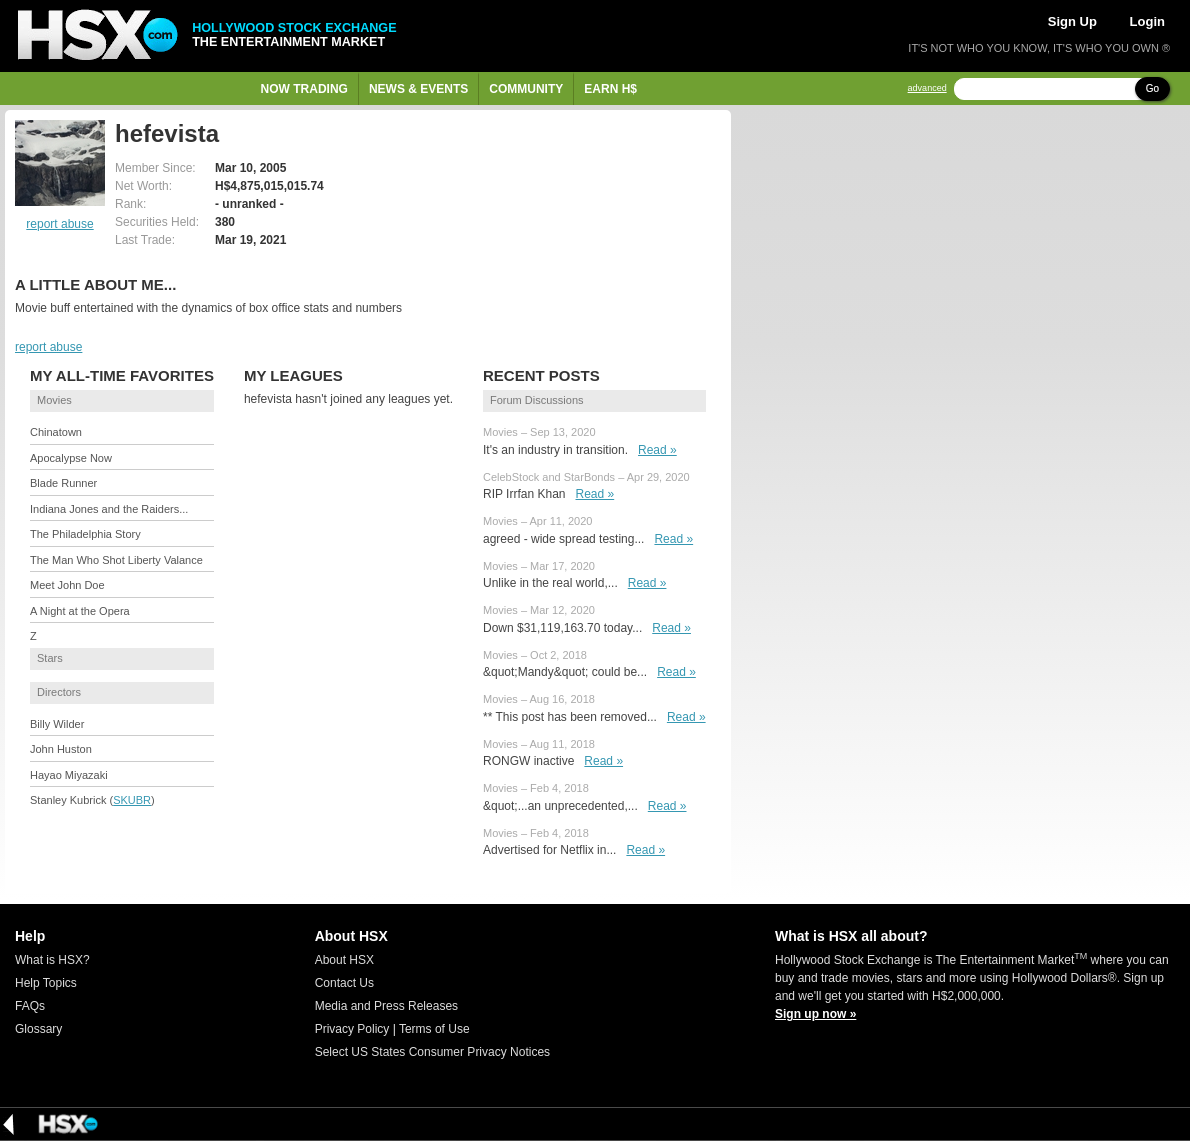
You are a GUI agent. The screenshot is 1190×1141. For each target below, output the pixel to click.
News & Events (418, 89)
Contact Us (344, 983)
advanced (927, 88)
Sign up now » (815, 1014)
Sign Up (1072, 21)
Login (1147, 21)
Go (1152, 88)
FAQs (30, 1006)
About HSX (344, 960)
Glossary (38, 1029)
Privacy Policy (352, 1029)
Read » (657, 450)
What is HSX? (52, 960)
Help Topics (46, 983)
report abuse (59, 224)
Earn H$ (610, 89)
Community (526, 89)
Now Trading (304, 89)
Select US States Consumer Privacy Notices (432, 1052)
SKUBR (132, 800)
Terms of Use (434, 1029)
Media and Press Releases (386, 1006)
